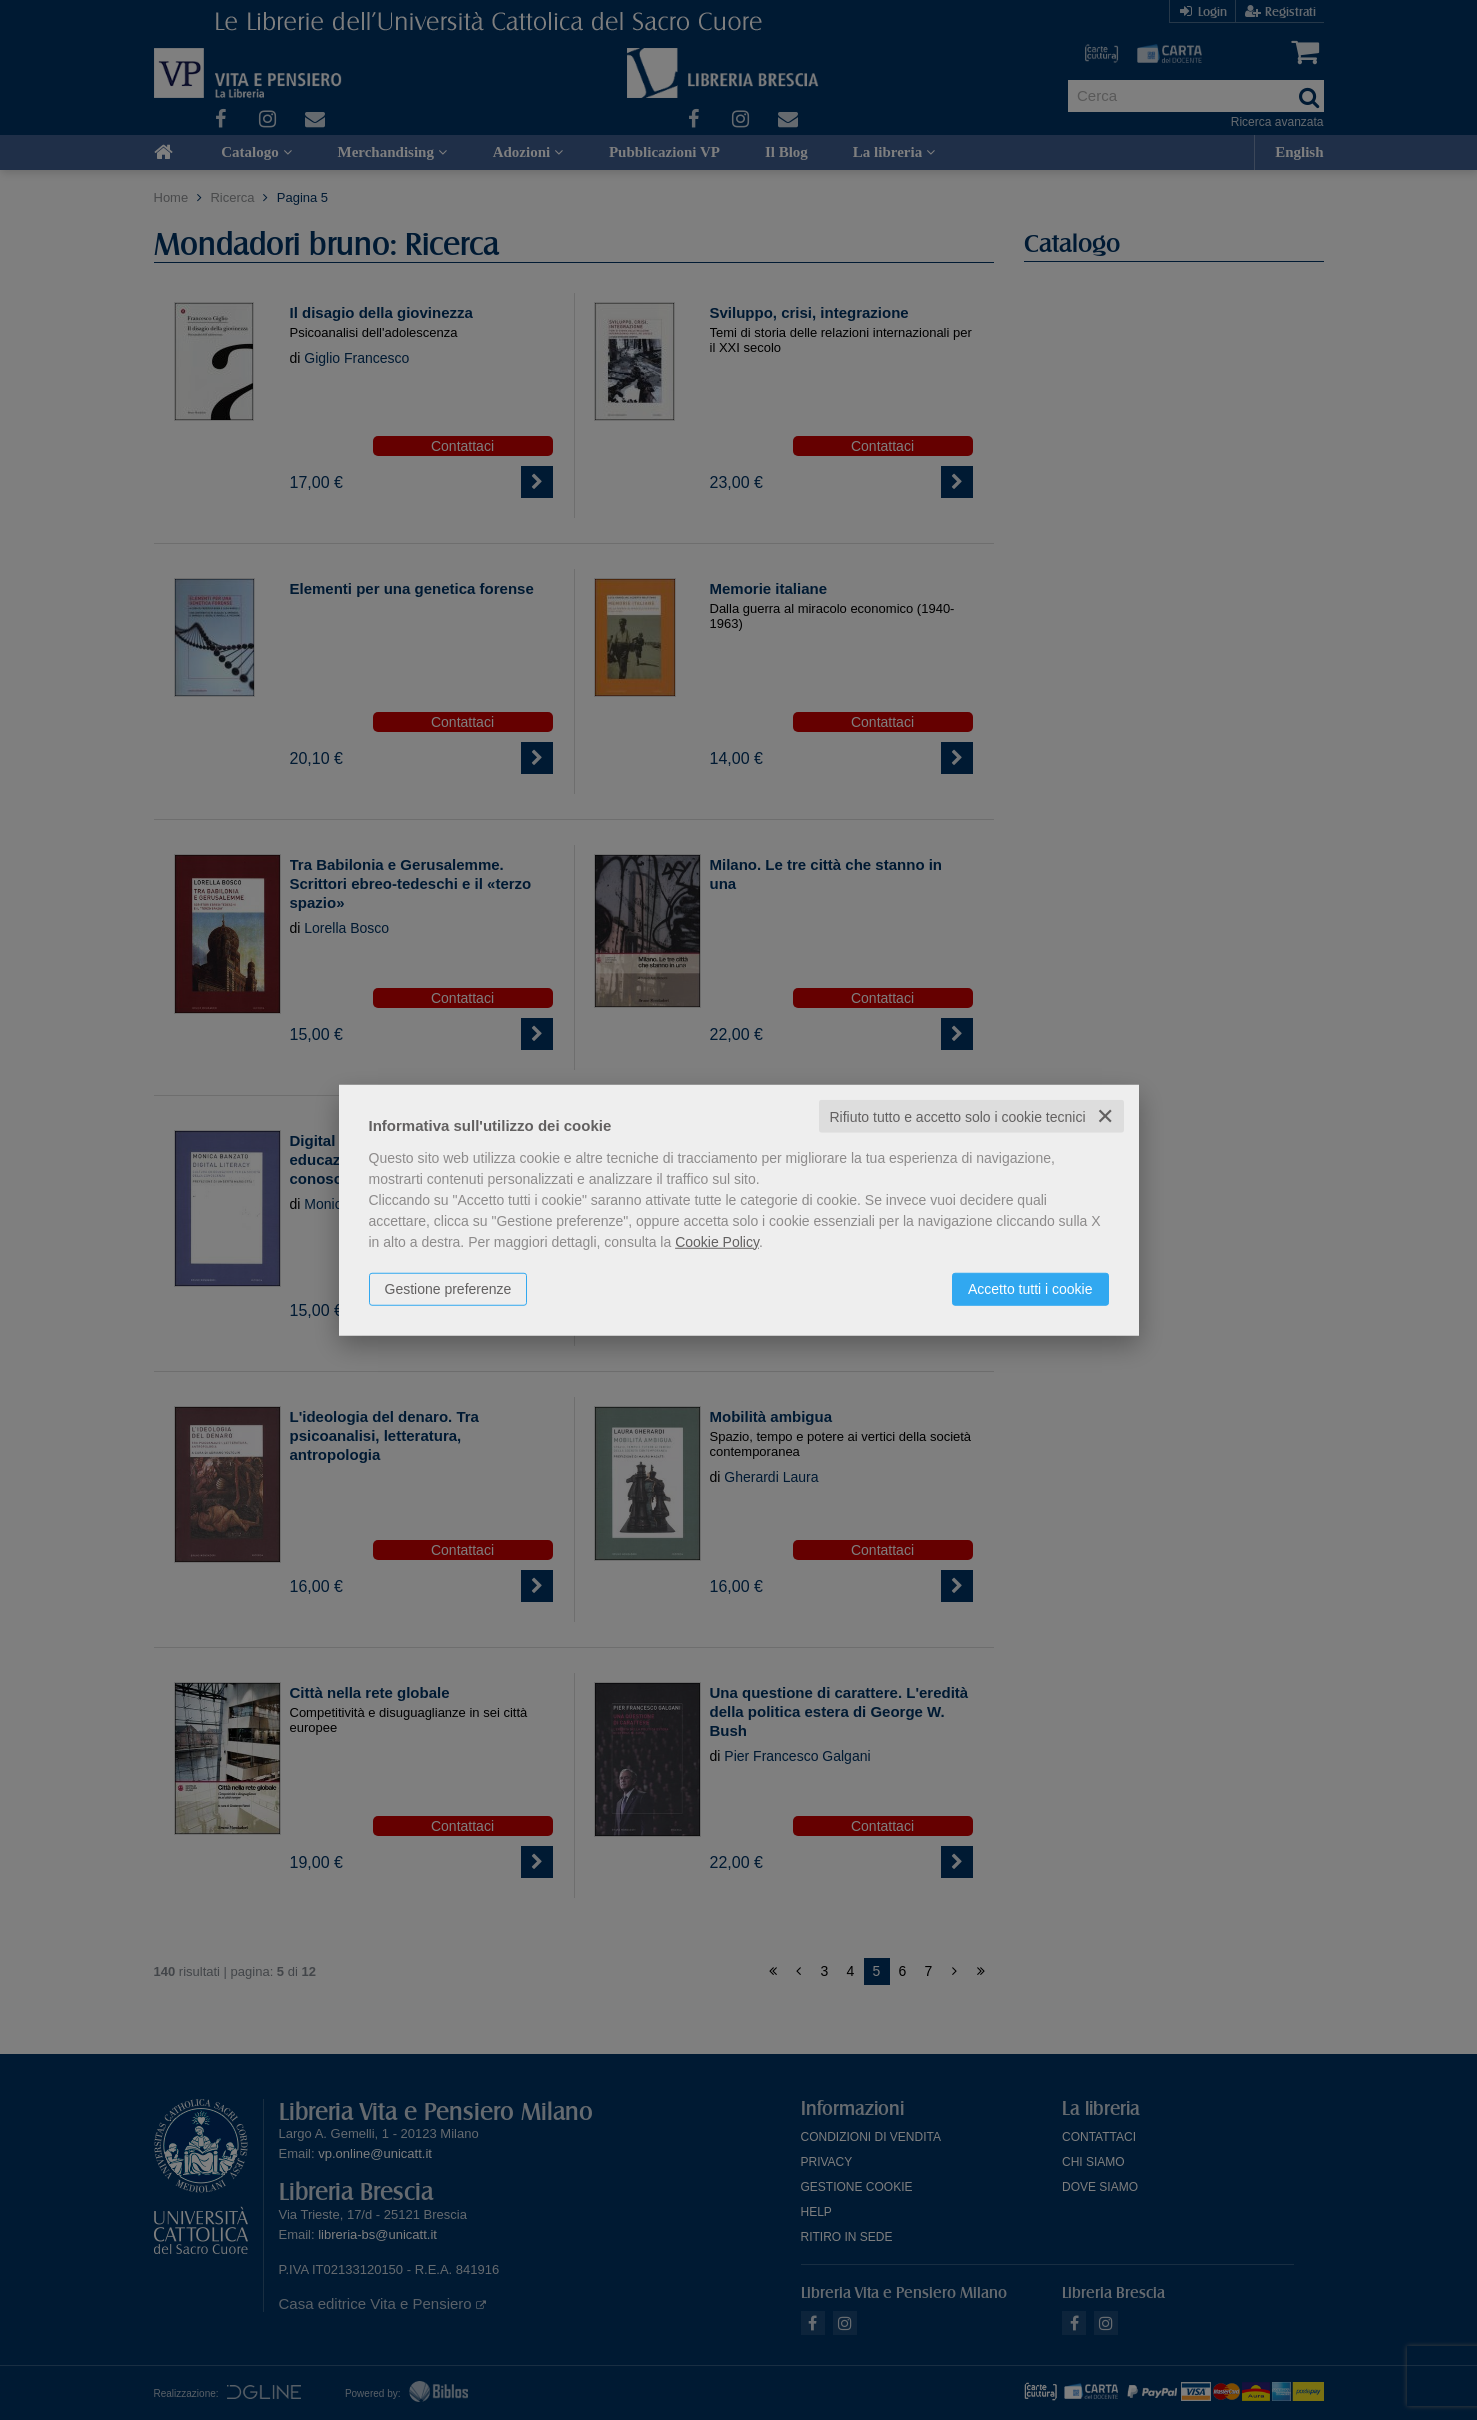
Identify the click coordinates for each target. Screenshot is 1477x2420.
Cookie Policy (717, 1241)
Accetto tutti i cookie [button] (1030, 1288)
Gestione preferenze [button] (448, 1288)
